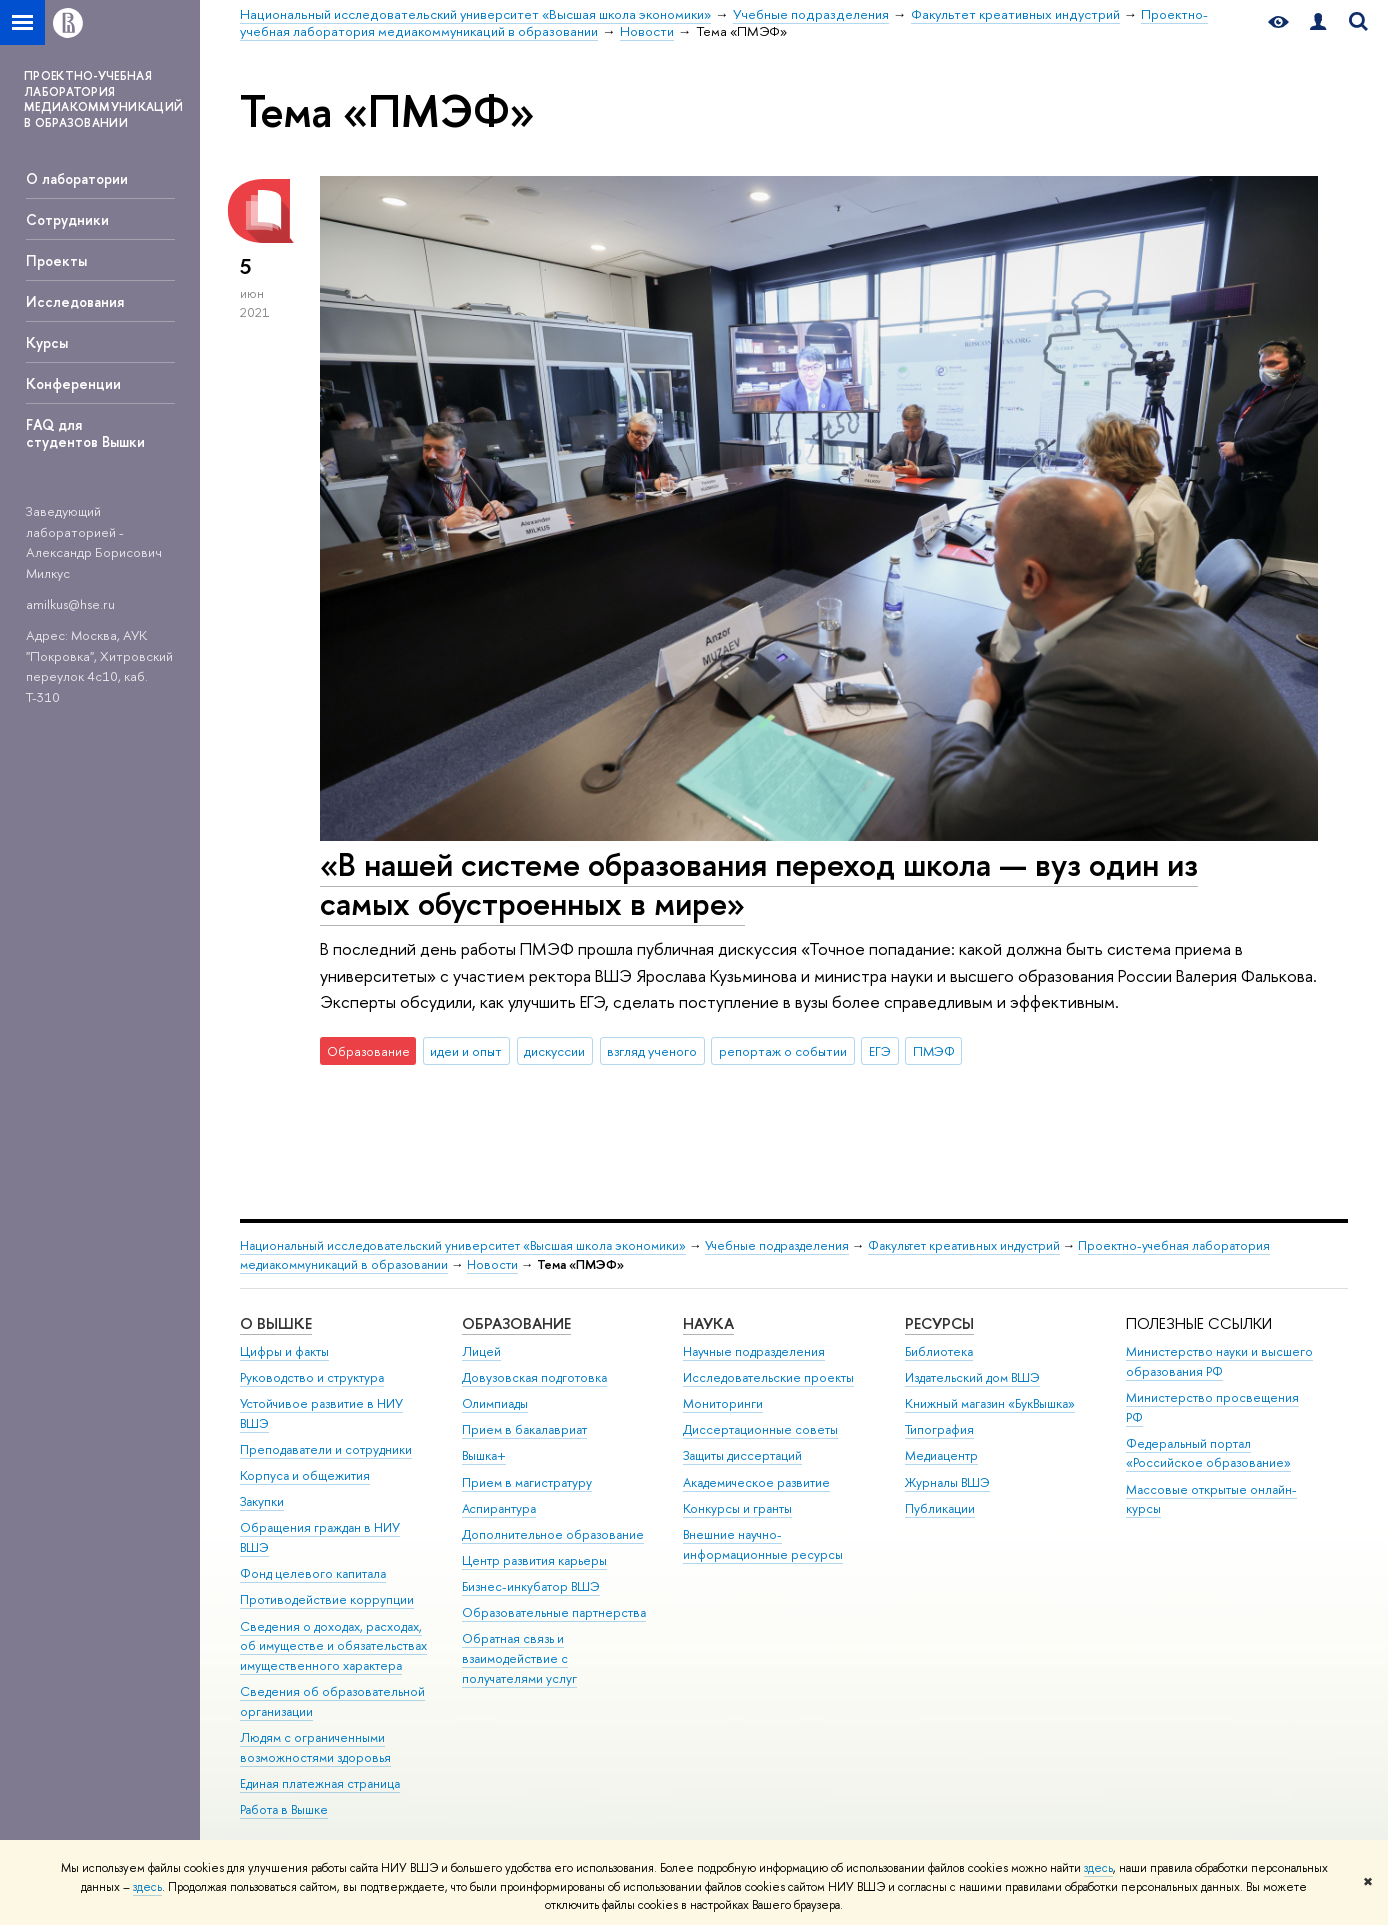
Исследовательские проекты (768, 1377)
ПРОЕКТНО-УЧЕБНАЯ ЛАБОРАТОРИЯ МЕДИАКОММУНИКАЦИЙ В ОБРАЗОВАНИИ (103, 99)
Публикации (940, 1508)
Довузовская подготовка (534, 1377)
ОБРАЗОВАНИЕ (516, 1323)
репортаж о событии (783, 1051)
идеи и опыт (466, 1051)
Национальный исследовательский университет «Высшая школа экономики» (463, 1245)
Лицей (481, 1351)
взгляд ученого (652, 1051)
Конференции (73, 383)
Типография (939, 1429)
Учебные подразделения (777, 1245)
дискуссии (554, 1051)
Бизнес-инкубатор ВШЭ (531, 1586)
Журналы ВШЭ (947, 1482)
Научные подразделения (754, 1351)
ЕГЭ (880, 1051)
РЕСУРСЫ (939, 1323)
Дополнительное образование (553, 1534)
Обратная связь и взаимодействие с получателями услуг (519, 1658)
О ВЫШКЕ (276, 1323)
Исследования (75, 301)
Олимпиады (495, 1403)
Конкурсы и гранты (737, 1508)
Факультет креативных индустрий (964, 1245)
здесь (1098, 1868)
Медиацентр (941, 1455)
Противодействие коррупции (327, 1599)
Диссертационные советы (760, 1429)
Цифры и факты (284, 1351)
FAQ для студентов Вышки (85, 433)
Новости (492, 1264)
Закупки (262, 1501)
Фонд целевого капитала (313, 1573)
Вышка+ (484, 1455)
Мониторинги (723, 1403)
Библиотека (939, 1351)
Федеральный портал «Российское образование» (1208, 1453)
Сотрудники (67, 219)
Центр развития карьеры (534, 1560)
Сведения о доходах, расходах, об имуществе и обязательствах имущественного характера (333, 1646)
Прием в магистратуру (527, 1482)
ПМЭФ (934, 1051)
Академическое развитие (756, 1482)
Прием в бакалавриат (524, 1429)
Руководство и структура (312, 1377)
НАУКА (708, 1323)
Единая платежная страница (320, 1783)
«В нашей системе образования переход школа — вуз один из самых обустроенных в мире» (759, 883)
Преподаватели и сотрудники (326, 1449)
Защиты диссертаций (742, 1455)
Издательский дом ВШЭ (972, 1377)
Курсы (47, 342)
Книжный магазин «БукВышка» (990, 1403)
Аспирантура (499, 1508)
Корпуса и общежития (305, 1475)
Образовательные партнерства (554, 1612)
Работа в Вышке (284, 1809)
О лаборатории (77, 178)
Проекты (56, 260)
